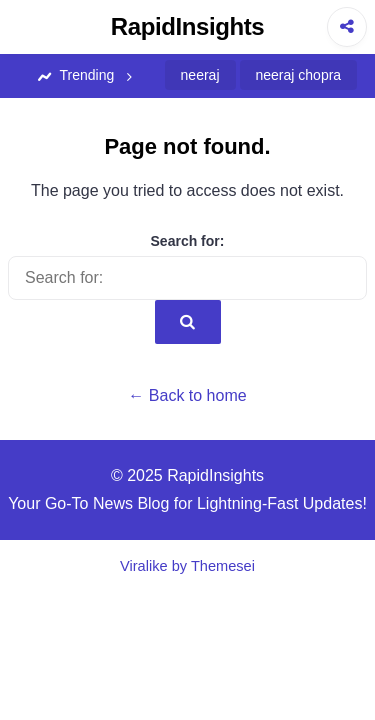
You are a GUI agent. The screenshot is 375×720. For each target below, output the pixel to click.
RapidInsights (187, 26)
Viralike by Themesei (187, 566)
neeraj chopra (299, 75)
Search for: (188, 241)
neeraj (200, 75)
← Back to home (187, 395)
